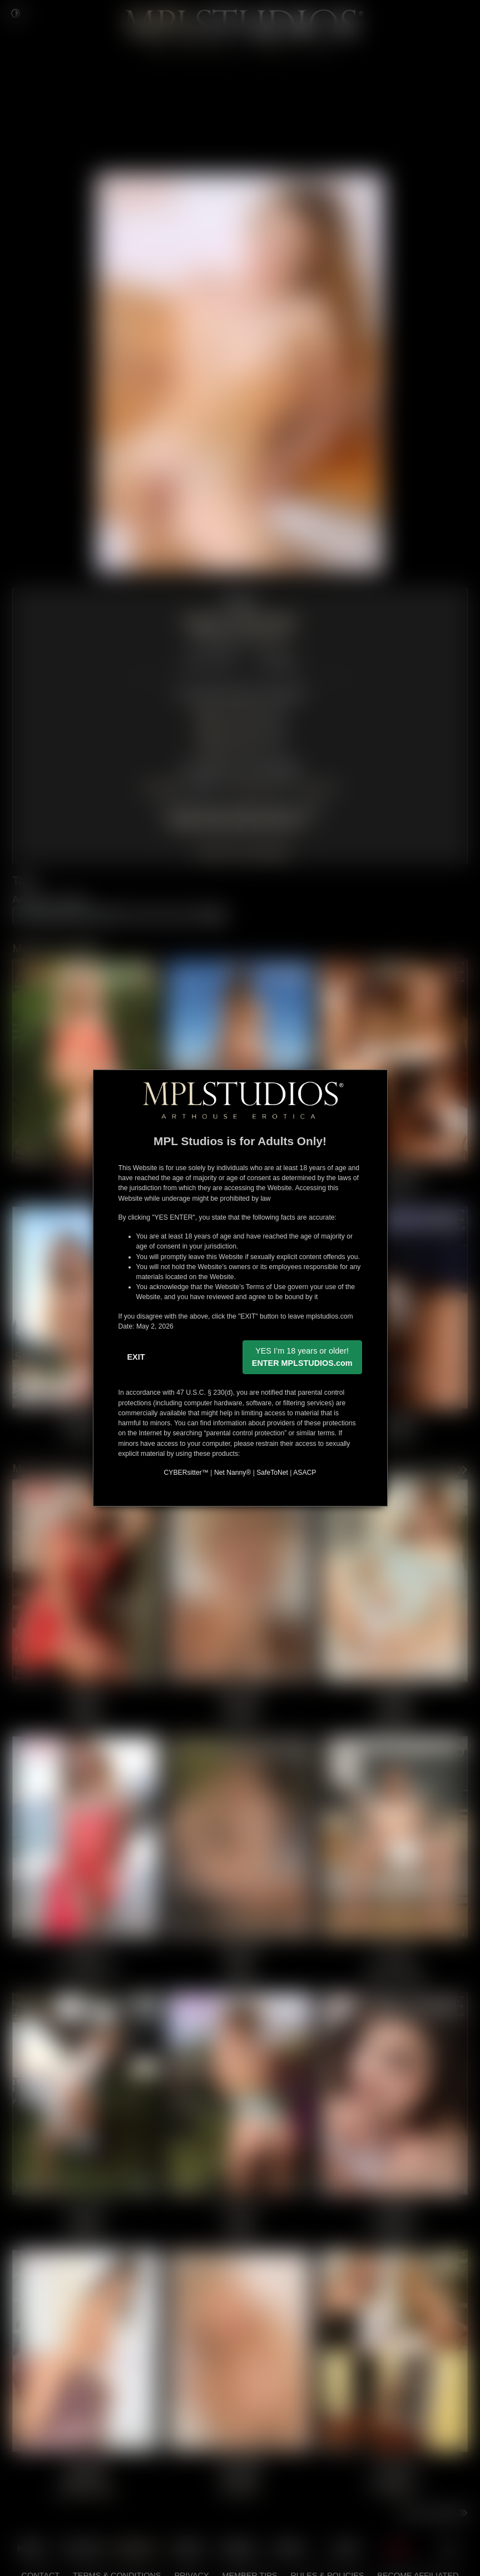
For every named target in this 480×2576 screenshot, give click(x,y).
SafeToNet (272, 1472)
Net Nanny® (232, 1472)
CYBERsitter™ (186, 1472)
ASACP (304, 1472)
